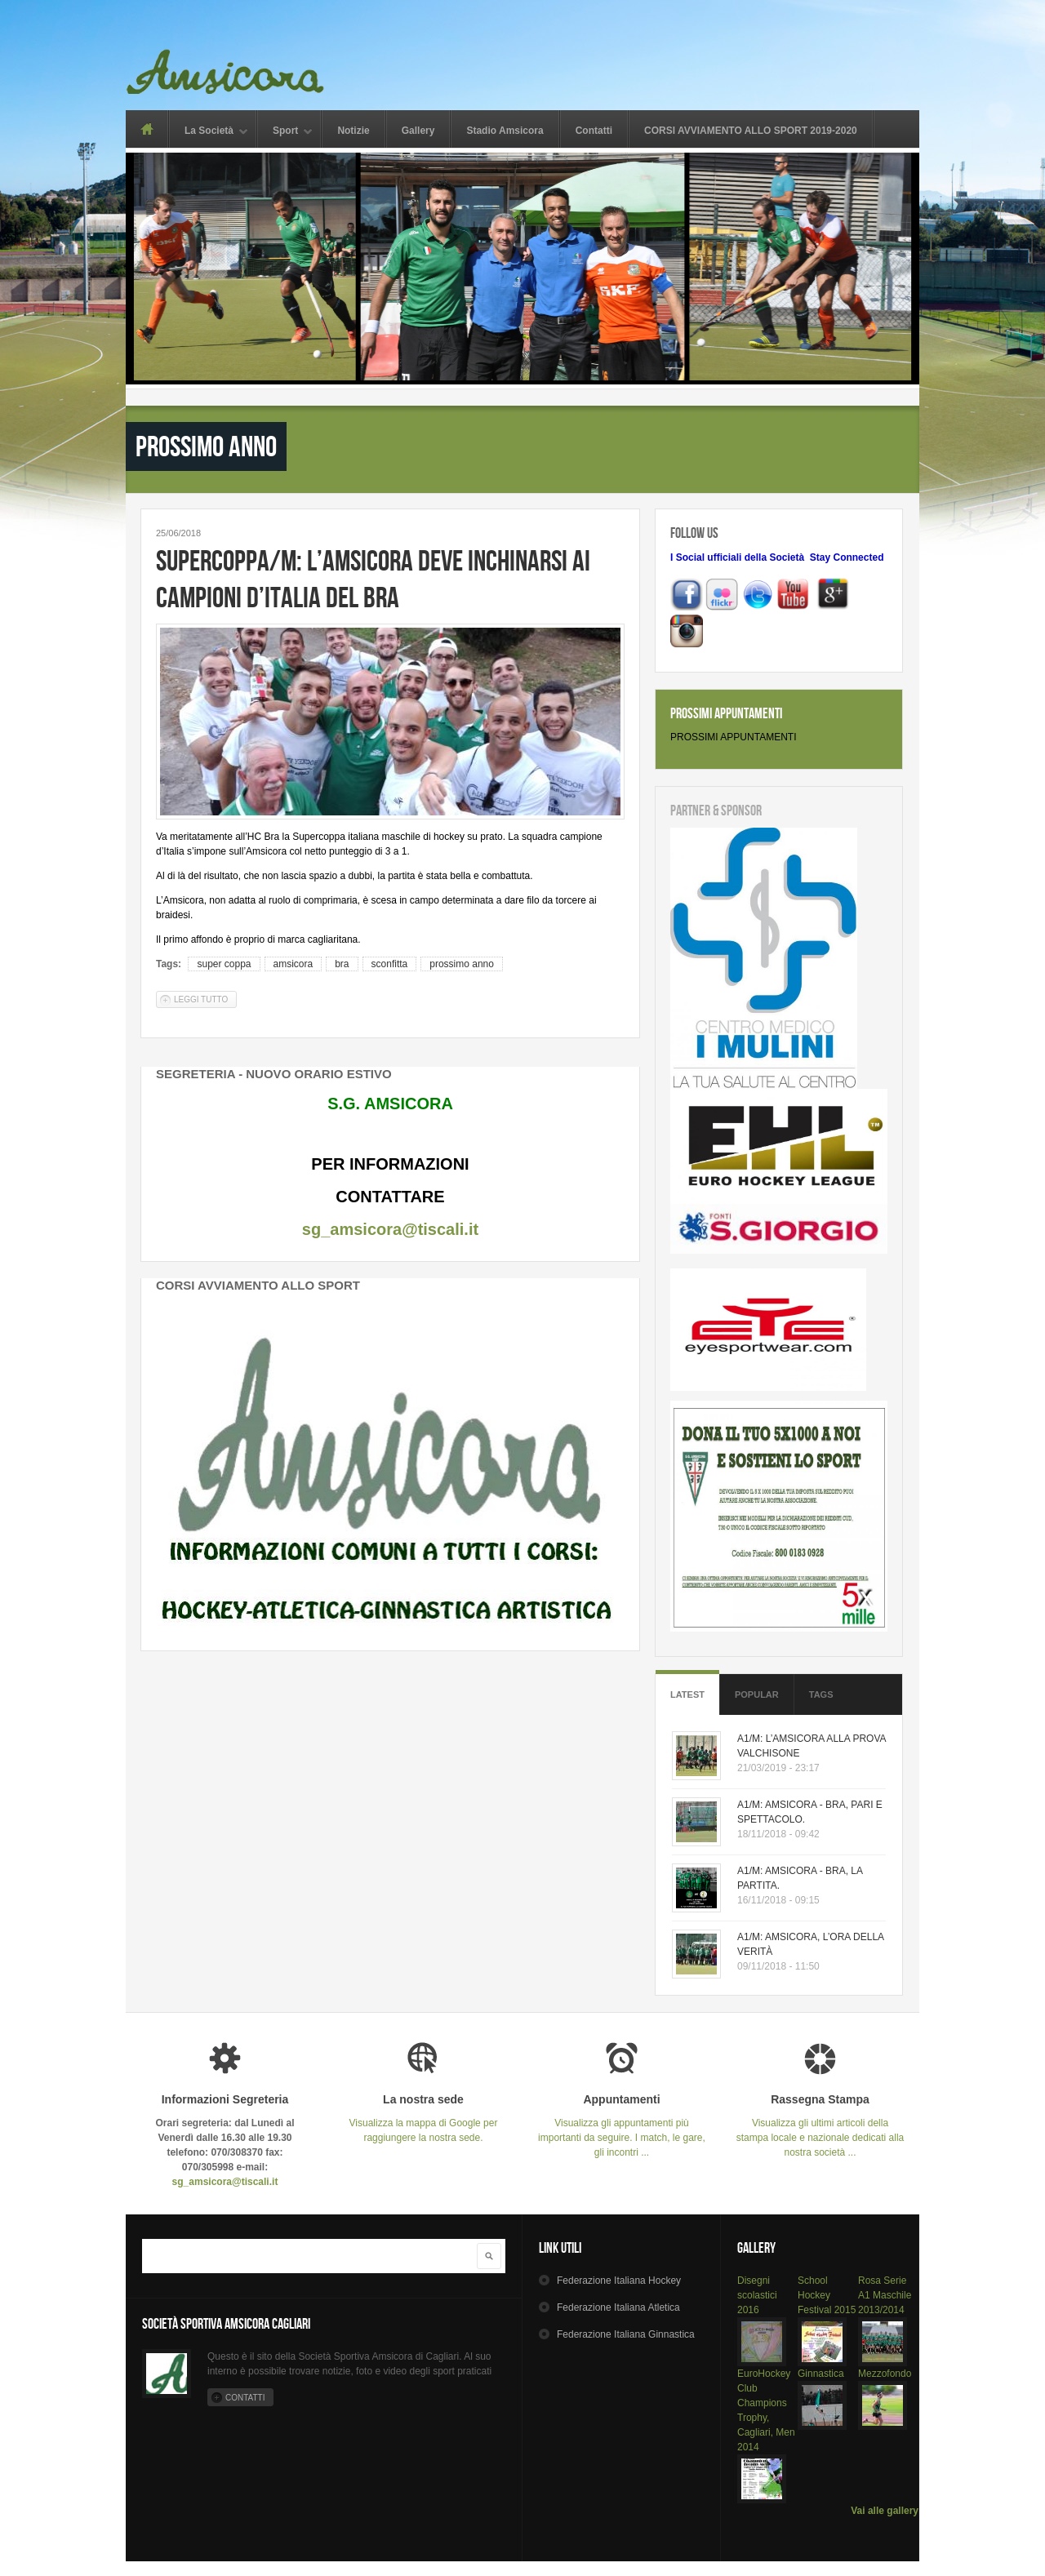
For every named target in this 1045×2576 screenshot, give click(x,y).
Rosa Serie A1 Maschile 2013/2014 (884, 2295)
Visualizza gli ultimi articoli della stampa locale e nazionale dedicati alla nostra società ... (820, 2126)
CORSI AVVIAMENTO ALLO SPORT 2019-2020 (750, 130)
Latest (687, 1694)
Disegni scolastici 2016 (757, 2295)
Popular (757, 1694)
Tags (821, 1694)
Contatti (594, 130)
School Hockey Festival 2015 (827, 2295)
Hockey (619, 2280)
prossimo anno (461, 964)
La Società (209, 132)
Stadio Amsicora (504, 130)
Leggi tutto (205, 998)
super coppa (224, 964)
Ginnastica (821, 2373)
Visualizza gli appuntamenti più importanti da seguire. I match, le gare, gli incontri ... (621, 2126)
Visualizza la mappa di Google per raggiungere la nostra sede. (423, 2118)
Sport (285, 132)
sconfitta (389, 964)
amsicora (293, 964)
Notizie (353, 130)
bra (342, 964)
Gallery (418, 130)
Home (146, 129)
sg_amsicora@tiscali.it (390, 1229)
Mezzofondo (884, 2373)
